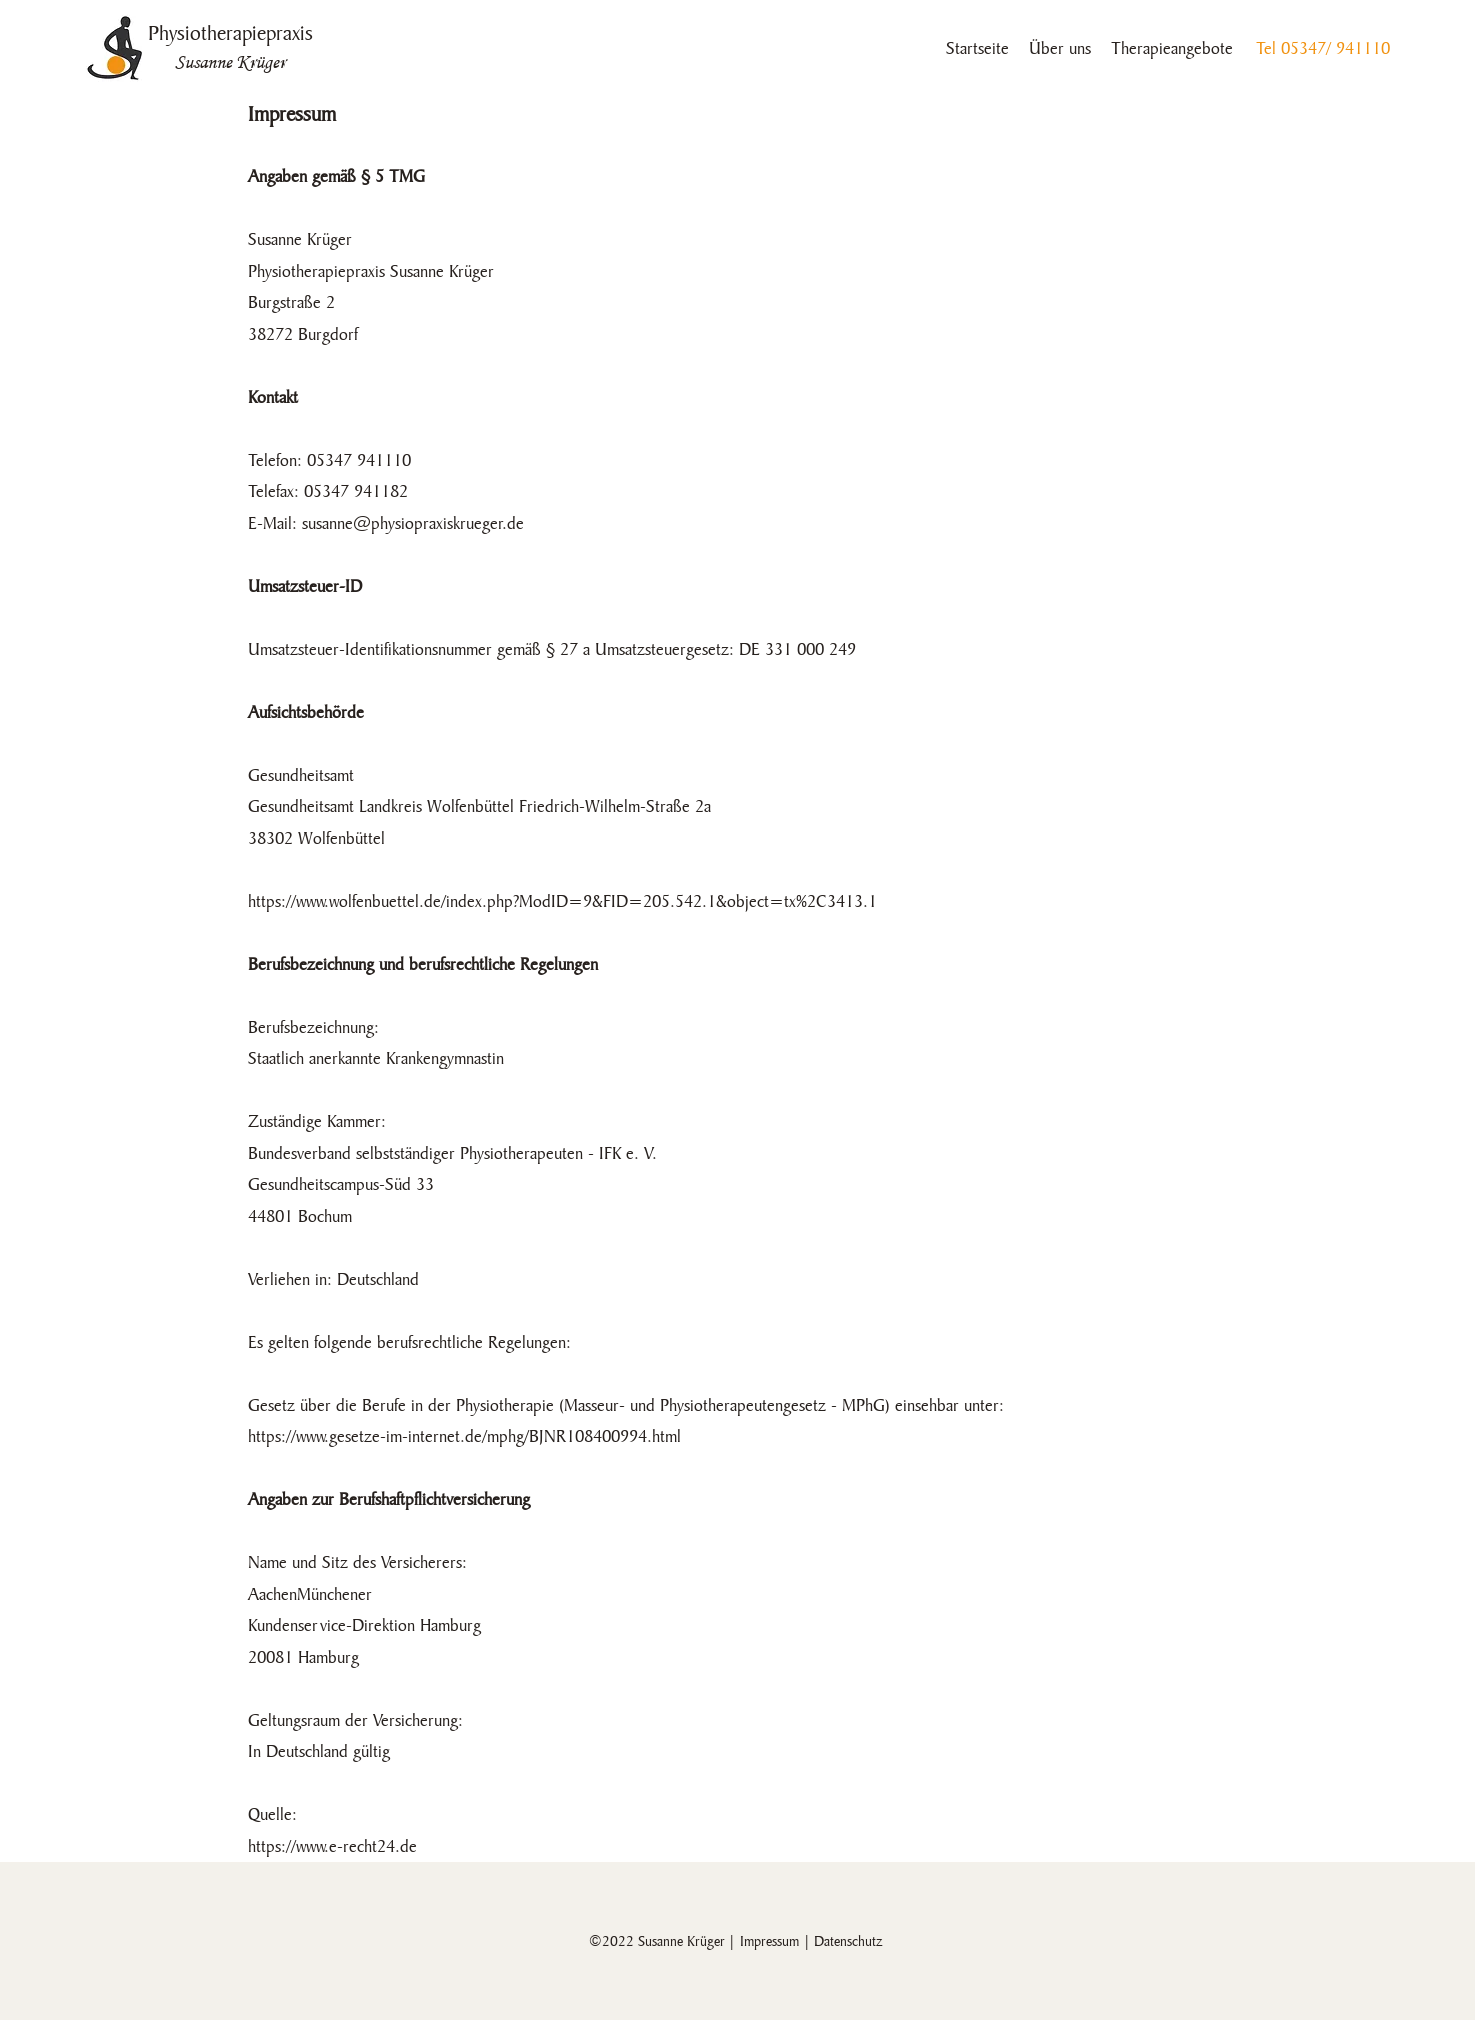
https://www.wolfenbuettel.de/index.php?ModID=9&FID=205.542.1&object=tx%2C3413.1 (562, 901)
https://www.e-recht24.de (332, 1846)
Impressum (769, 1941)
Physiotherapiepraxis (230, 33)
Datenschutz (848, 1941)
